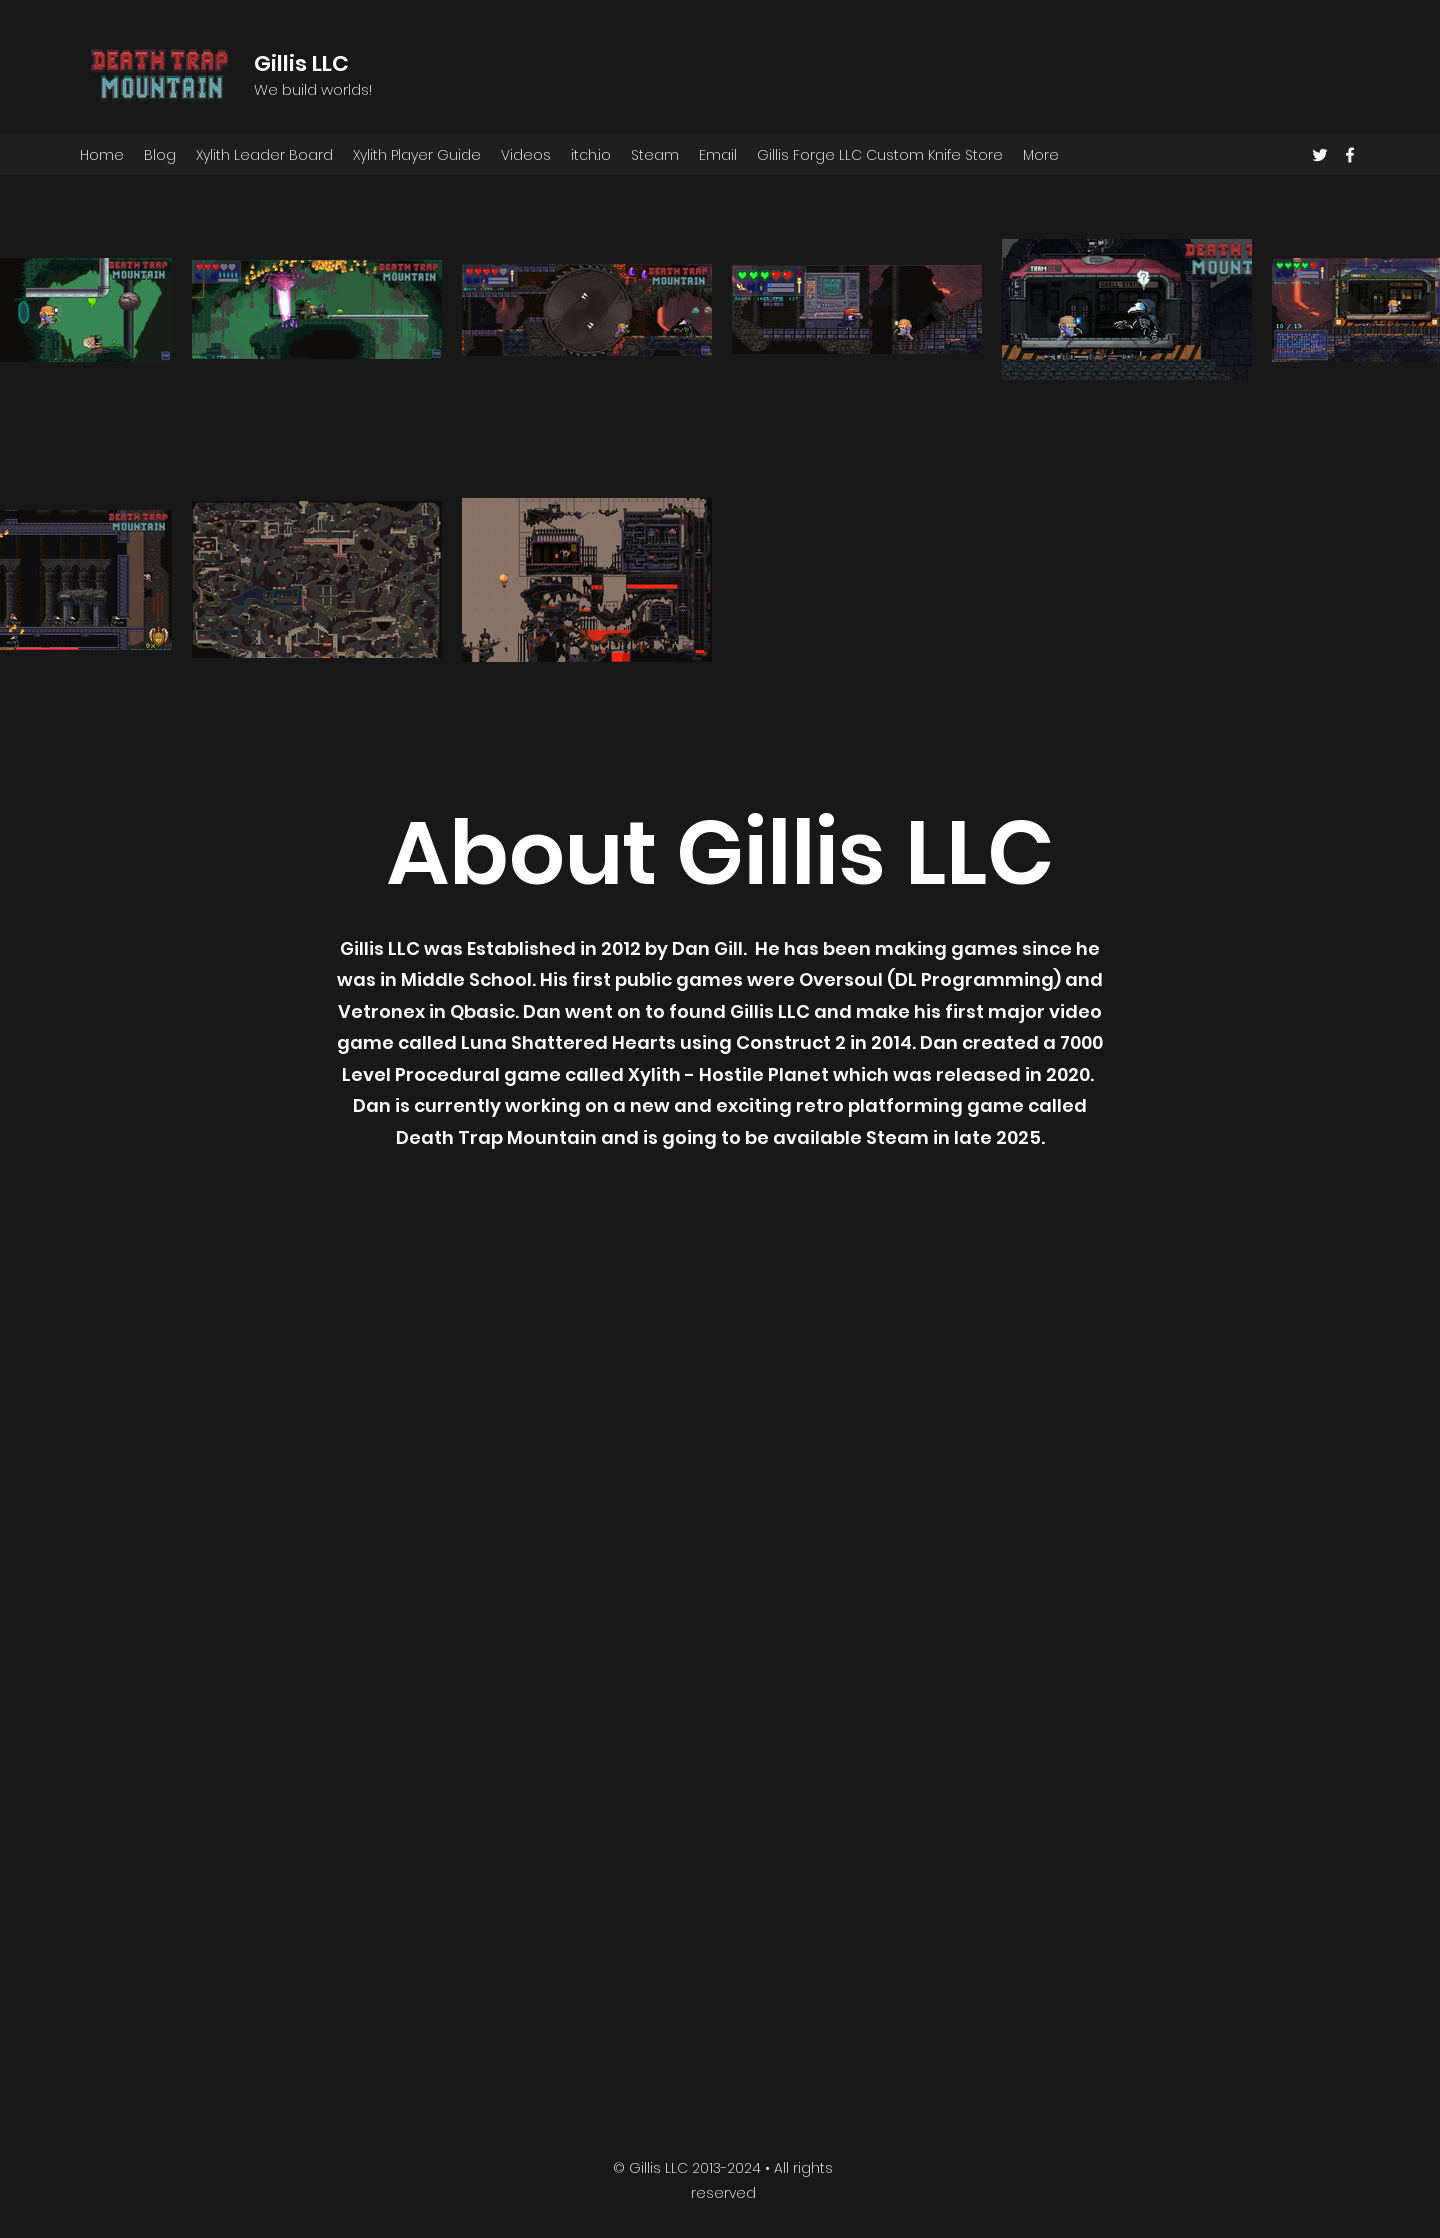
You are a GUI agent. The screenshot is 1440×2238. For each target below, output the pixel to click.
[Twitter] (1320, 155)
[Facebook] (1350, 155)
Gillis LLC (301, 63)
